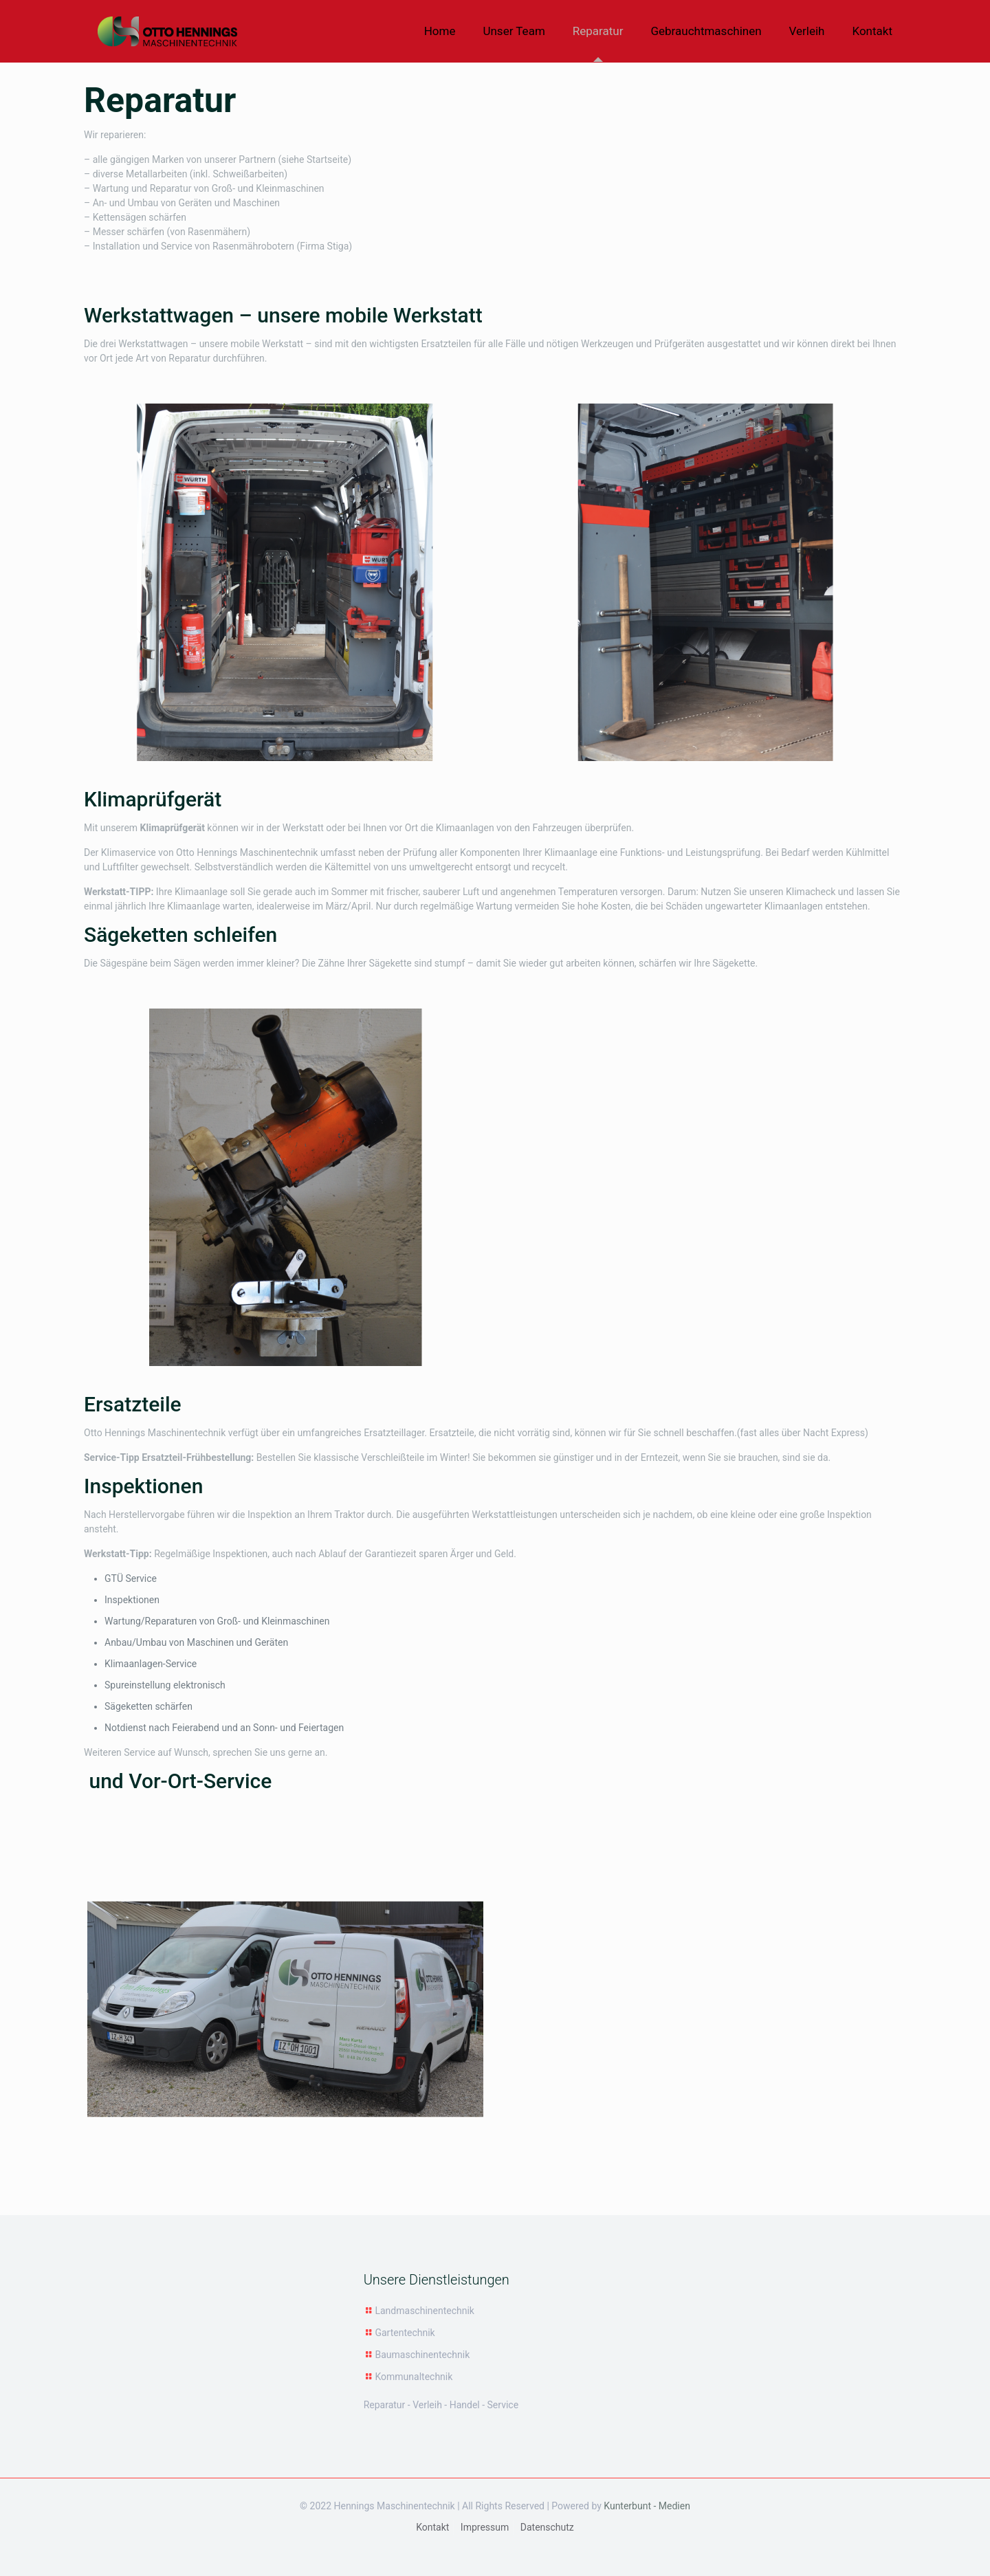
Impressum (485, 2527)
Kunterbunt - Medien (647, 2505)
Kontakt (432, 2527)
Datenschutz (547, 2527)
